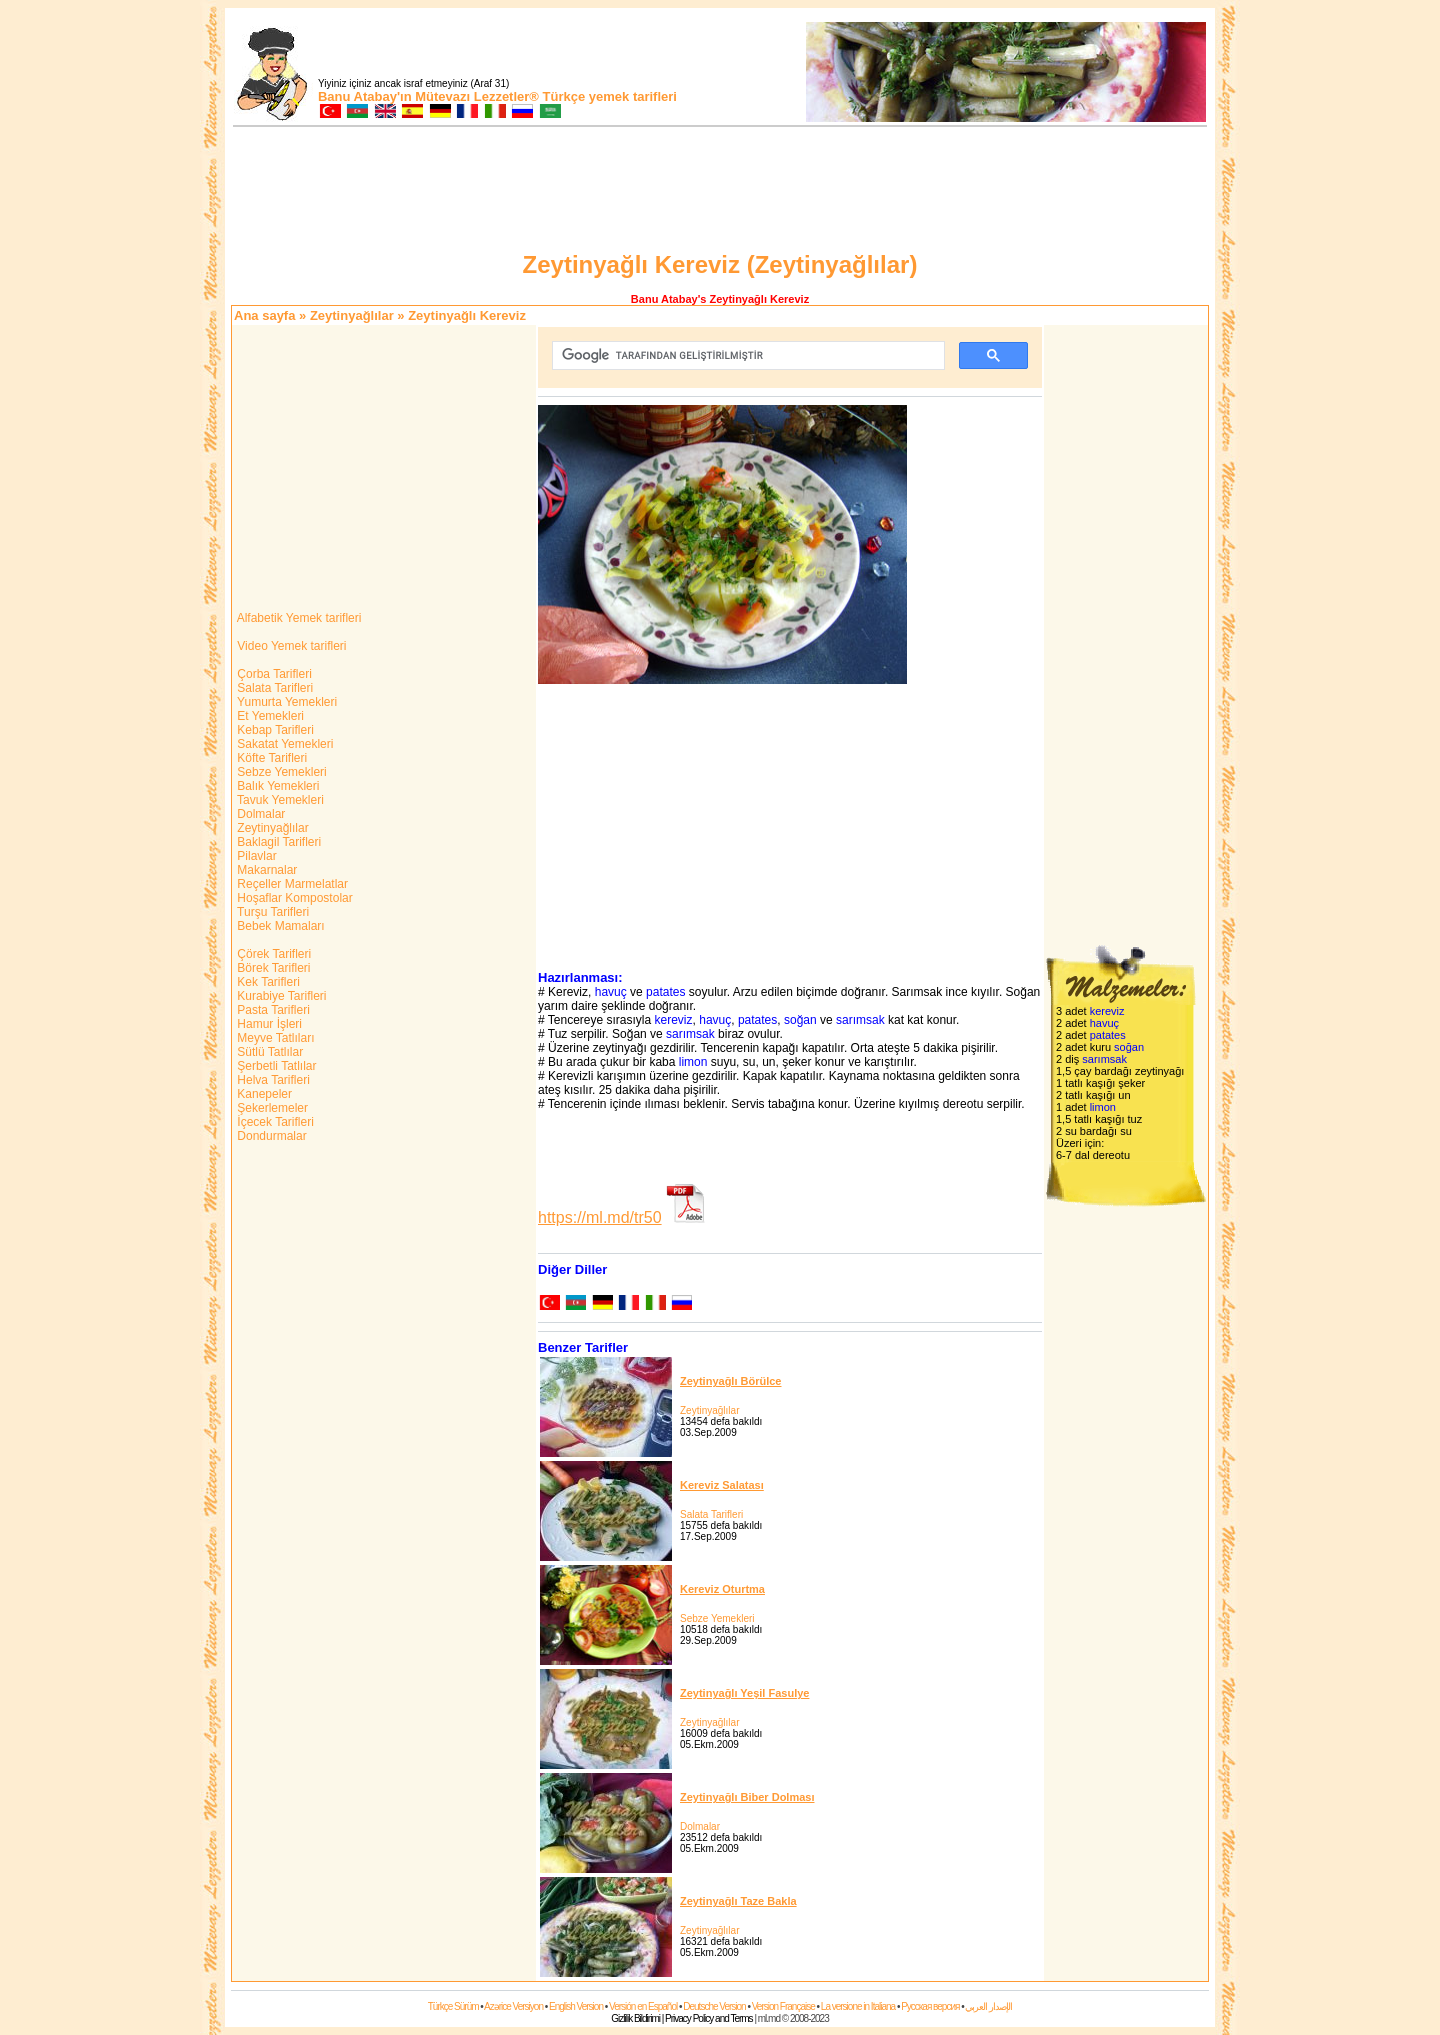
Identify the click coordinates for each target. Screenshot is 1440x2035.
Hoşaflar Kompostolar (293, 898)
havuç (611, 992)
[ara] (746, 356)
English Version (576, 2006)
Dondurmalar (270, 1136)
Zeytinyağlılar (352, 315)
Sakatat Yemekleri (283, 744)
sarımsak (860, 1020)
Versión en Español (643, 2006)
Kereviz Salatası (722, 1485)
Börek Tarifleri (272, 968)
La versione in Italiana (858, 2006)
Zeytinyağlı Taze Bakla (738, 1901)
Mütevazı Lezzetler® (477, 96)
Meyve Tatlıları (274, 1038)
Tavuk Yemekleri (279, 800)
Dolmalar (259, 814)
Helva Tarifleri (272, 1080)
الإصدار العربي (988, 2006)
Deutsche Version (714, 2006)
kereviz (674, 1020)
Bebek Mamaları (279, 926)
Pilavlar (255, 856)
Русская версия (930, 2006)
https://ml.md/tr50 (600, 1217)
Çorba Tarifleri (273, 674)
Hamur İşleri (268, 1024)
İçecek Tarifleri (274, 1122)
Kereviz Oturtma (722, 1589)
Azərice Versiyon (513, 2006)
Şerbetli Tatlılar (275, 1066)
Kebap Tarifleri (274, 730)
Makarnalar (265, 870)
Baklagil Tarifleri (277, 842)
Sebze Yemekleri (280, 772)
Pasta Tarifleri (272, 1010)
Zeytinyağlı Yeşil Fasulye (744, 1693)
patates (665, 992)
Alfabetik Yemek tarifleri (297, 618)
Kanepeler (263, 1094)
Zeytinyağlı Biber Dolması (747, 1797)
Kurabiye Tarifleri (280, 996)
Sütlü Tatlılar (268, 1052)
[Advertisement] (720, 192)
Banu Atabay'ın (365, 96)
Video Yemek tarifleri (290, 646)
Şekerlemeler (271, 1108)
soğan (800, 1020)
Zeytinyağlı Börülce (730, 1381)
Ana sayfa (264, 315)
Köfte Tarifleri (270, 758)
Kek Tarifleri (267, 982)
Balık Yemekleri (276, 786)
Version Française (783, 2006)
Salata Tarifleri (273, 688)
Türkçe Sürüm (453, 2006)
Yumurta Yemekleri (285, 702)
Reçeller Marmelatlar (291, 884)
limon (693, 1062)
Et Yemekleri (269, 716)
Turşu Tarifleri (271, 912)
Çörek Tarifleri (272, 954)
